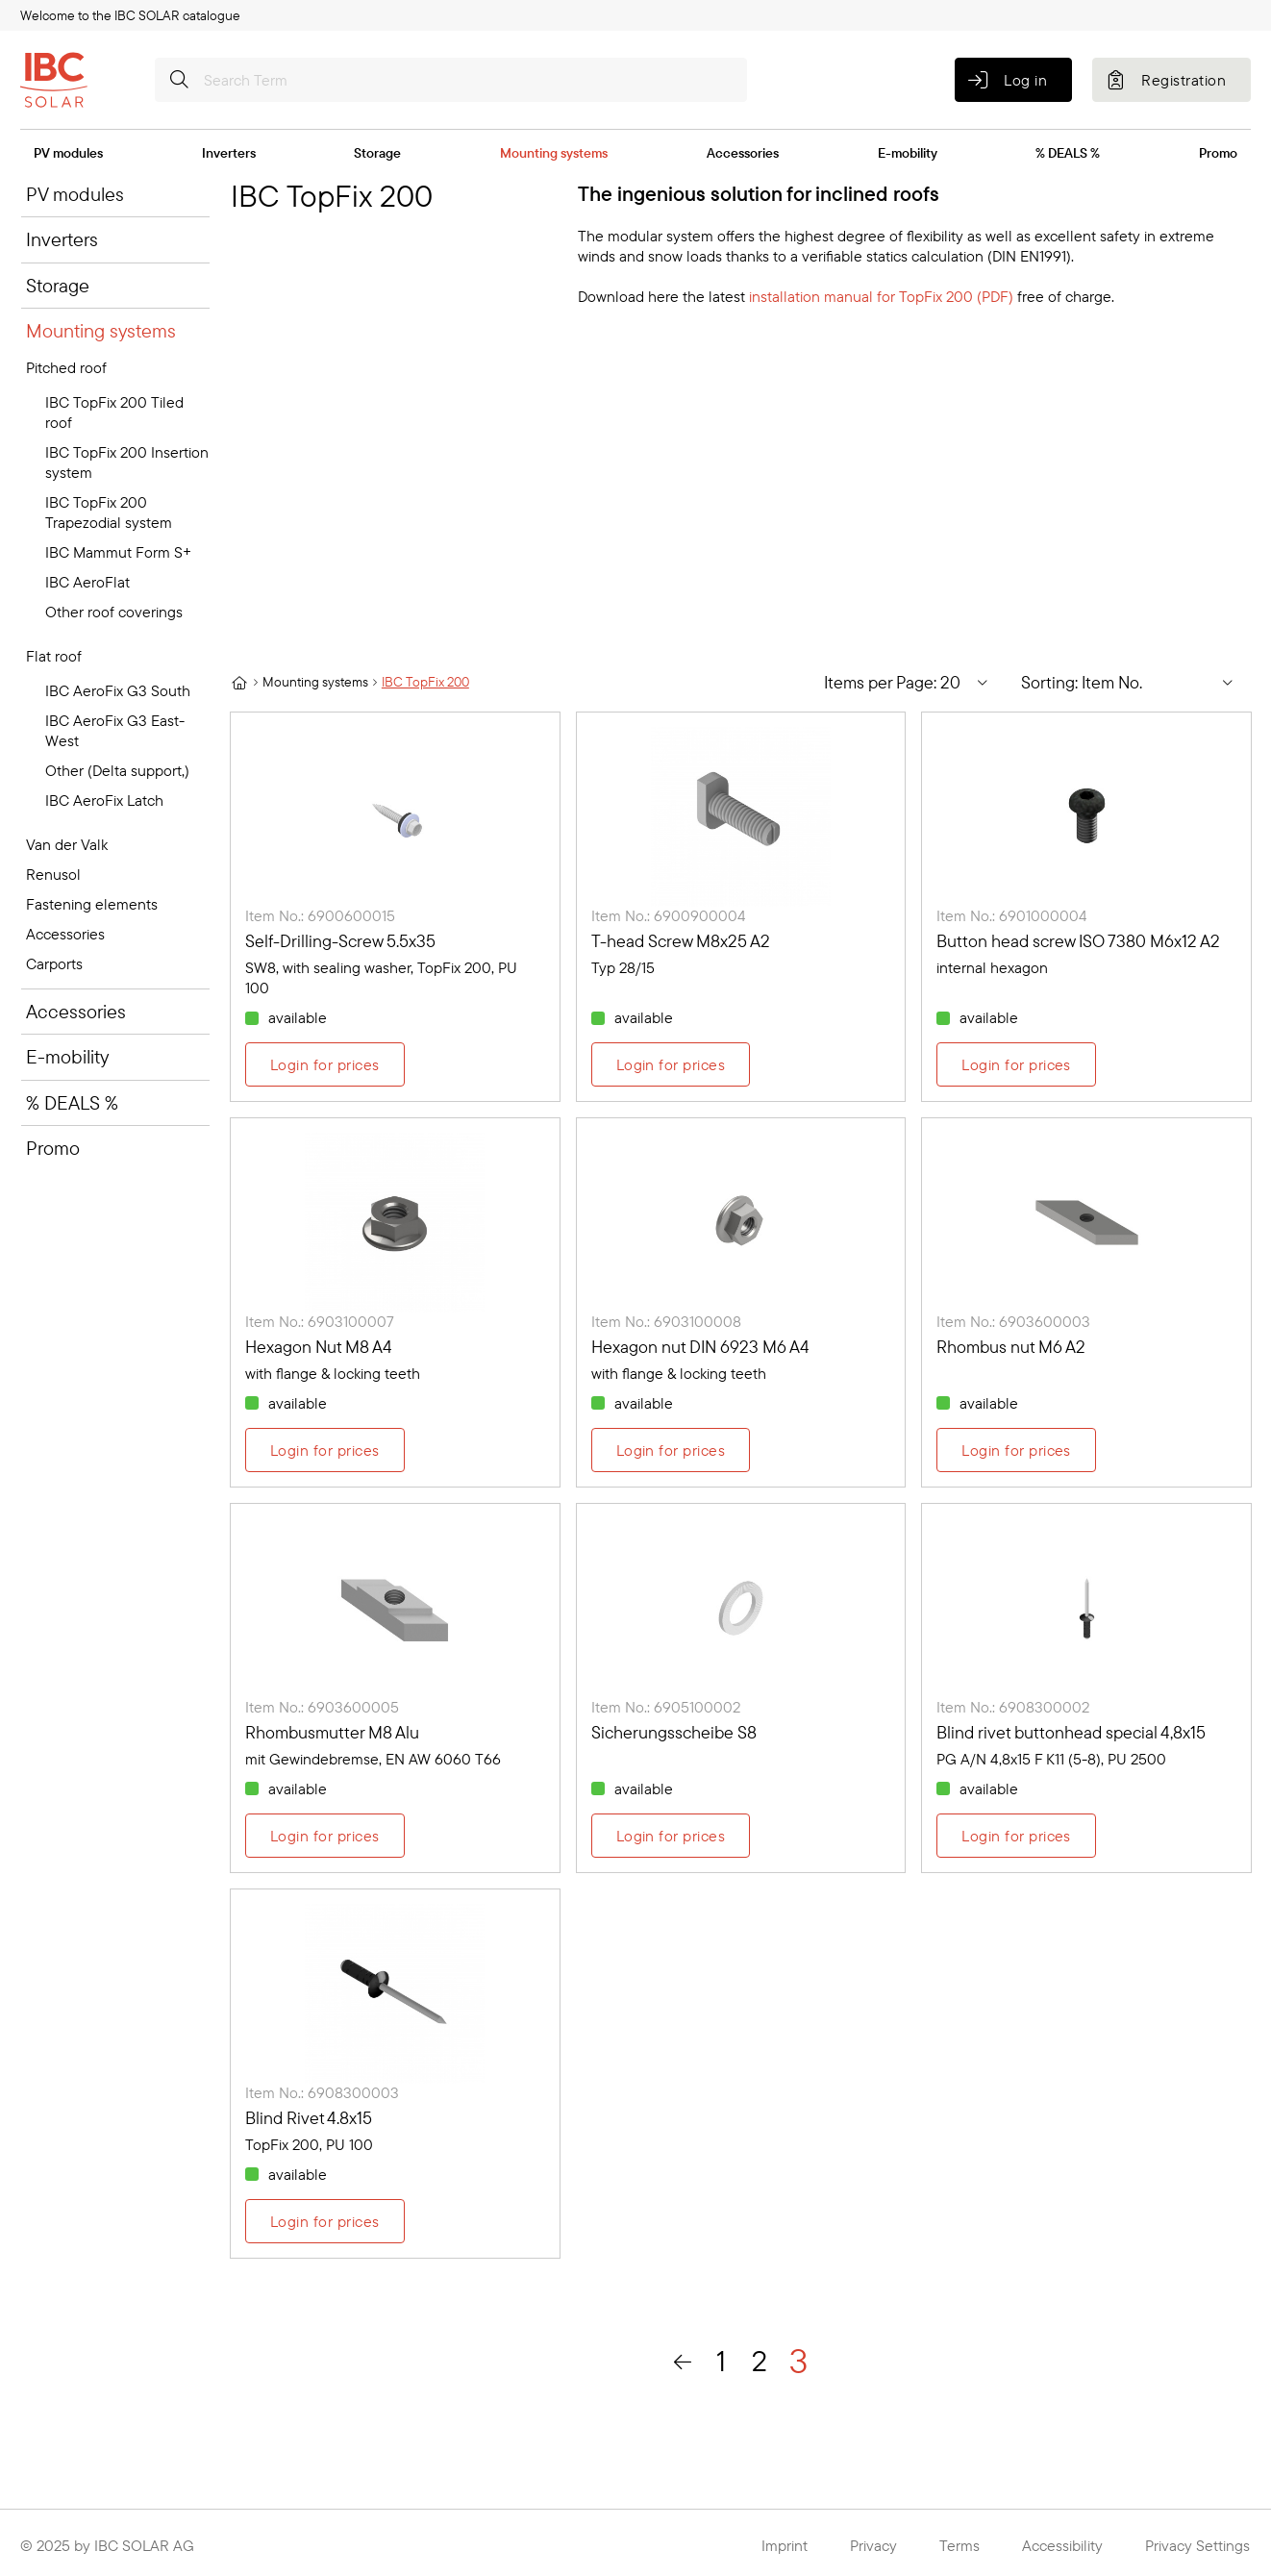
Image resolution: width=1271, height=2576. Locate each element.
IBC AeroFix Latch (104, 800)
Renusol (53, 874)
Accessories (743, 153)
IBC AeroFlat (87, 581)
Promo (1218, 153)
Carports (54, 963)
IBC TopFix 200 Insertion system (127, 462)
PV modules (68, 153)
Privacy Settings (1197, 2545)
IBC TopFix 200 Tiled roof (114, 412)
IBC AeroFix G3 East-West (115, 730)
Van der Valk (67, 844)
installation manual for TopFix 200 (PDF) (881, 296)
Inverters (229, 153)
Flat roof (54, 655)
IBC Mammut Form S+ (118, 552)
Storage (377, 153)
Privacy (873, 2545)
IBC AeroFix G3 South (117, 690)
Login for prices (325, 1064)
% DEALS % (1067, 153)
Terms (959, 2545)
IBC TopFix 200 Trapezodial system (108, 512)
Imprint (784, 2545)
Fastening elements (92, 903)
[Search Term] (451, 80)
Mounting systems (554, 153)
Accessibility (1062, 2545)
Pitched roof (66, 367)
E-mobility (907, 153)
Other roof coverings (114, 611)
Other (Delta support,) (117, 770)
